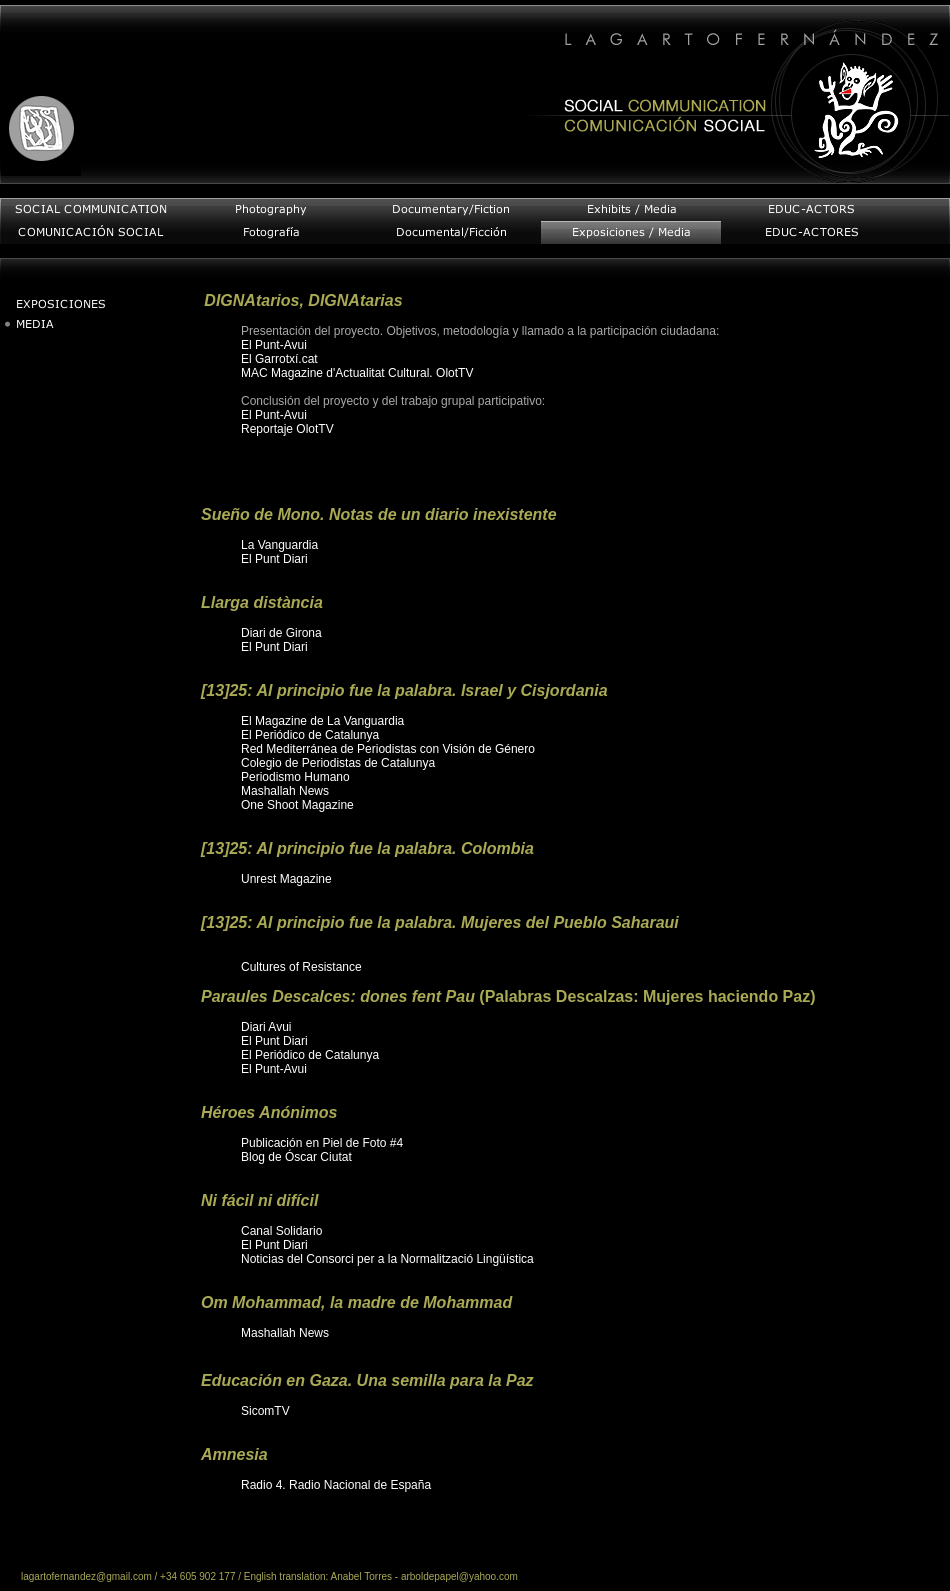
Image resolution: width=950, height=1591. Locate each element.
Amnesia (234, 1454)
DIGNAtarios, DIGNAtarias (303, 300)
